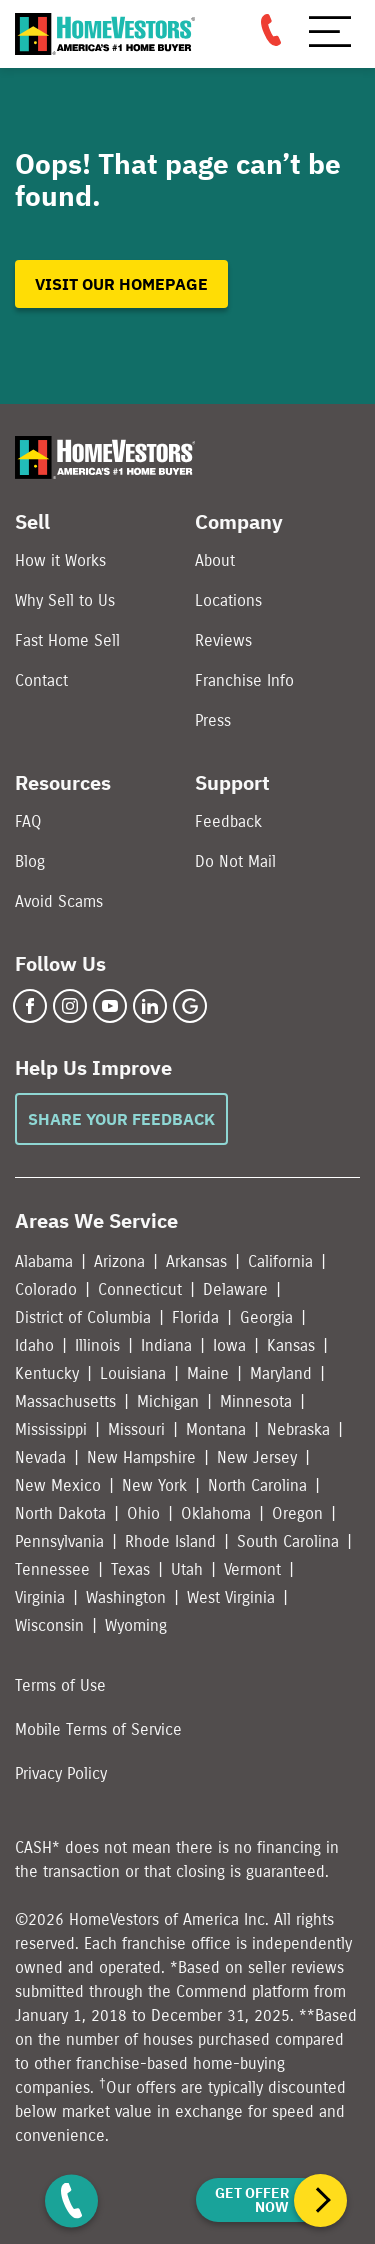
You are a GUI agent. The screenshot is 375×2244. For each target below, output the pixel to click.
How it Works (60, 560)
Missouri (136, 1429)
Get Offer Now (252, 2200)
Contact (41, 680)
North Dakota (60, 1513)
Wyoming (136, 1625)
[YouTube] (110, 1006)
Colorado (46, 1289)
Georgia (266, 1317)
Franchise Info (244, 680)
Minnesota (256, 1401)
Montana (216, 1429)
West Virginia (231, 1597)
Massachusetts (65, 1401)
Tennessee (52, 1569)
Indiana (166, 1345)
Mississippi (51, 1429)
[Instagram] (70, 1006)
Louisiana (133, 1373)
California (280, 1261)
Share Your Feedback (121, 1119)
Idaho (34, 1345)
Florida (195, 1317)
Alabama (44, 1261)
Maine (208, 1373)
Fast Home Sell (67, 640)
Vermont (252, 1569)
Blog (30, 861)
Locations (228, 600)
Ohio (143, 1513)
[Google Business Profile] (190, 1006)
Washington (126, 1597)
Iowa (229, 1345)
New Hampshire (141, 1457)
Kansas (291, 1345)
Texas (130, 1569)
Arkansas (196, 1261)
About (215, 560)
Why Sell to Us (65, 600)
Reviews (223, 640)
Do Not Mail (235, 861)
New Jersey (257, 1457)
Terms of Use (60, 1685)
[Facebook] (30, 1006)
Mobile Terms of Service (98, 1729)
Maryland (281, 1373)
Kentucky (47, 1373)
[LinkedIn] (150, 1006)
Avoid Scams (59, 901)
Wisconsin (49, 1625)
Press (213, 720)
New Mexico (58, 1485)
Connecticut (140, 1289)
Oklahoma (216, 1513)
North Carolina (257, 1485)
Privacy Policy (61, 1773)
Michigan (168, 1401)
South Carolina (288, 1541)
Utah (187, 1569)
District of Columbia (83, 1317)
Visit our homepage (121, 284)
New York (154, 1485)
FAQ (28, 821)
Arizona (119, 1261)
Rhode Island (170, 1541)
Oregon (297, 1513)
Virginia (40, 1597)
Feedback (228, 821)
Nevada (40, 1457)
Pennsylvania (59, 1541)
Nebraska (298, 1429)
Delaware (235, 1289)
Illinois (97, 1345)
